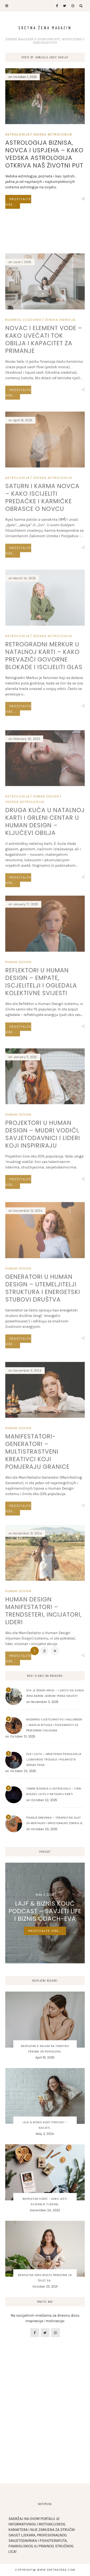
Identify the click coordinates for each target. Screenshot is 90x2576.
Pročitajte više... (18, 202)
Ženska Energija (60, 388)
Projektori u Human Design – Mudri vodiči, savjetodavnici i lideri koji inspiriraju (42, 1200)
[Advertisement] (45, 2426)
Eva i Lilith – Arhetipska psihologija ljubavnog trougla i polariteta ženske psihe (53, 1759)
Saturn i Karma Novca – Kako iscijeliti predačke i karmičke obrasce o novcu (42, 566)
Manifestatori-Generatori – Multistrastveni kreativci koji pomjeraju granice (37, 1523)
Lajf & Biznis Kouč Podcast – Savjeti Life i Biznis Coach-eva (45, 1911)
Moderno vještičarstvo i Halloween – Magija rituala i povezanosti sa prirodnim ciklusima (54, 1725)
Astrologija (17, 134)
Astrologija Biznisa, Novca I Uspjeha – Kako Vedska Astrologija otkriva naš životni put (44, 154)
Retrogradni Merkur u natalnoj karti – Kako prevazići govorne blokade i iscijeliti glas (43, 724)
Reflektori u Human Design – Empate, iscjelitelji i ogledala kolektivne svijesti (41, 1047)
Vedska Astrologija (52, 134)
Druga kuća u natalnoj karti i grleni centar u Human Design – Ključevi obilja (45, 895)
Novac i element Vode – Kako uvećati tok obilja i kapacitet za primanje (43, 407)
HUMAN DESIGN (46, 870)
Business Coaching (23, 388)
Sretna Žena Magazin (45, 27)
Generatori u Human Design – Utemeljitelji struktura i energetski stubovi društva (42, 1356)
